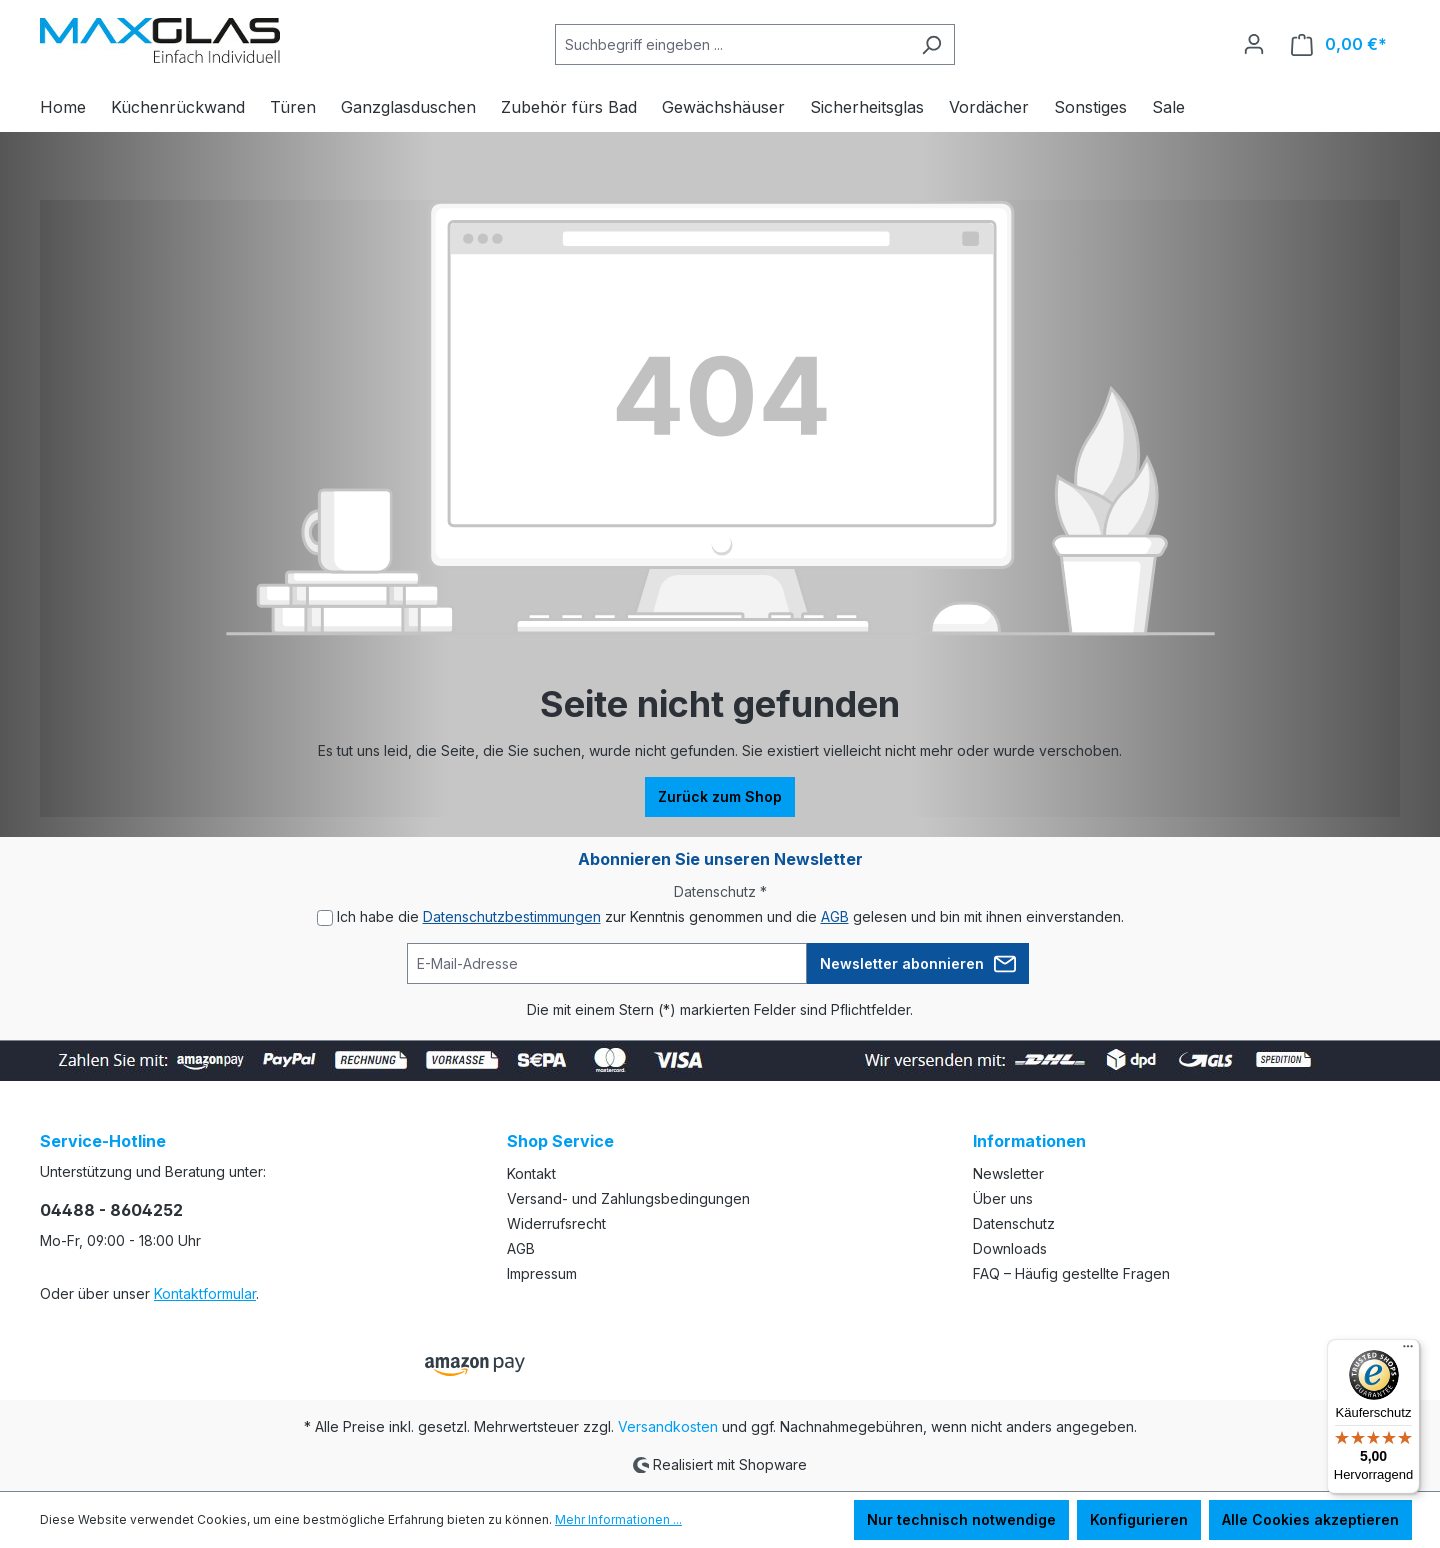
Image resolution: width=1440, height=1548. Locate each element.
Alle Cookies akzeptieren (1310, 1519)
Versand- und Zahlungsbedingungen (628, 1198)
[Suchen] (931, 44)
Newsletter (1008, 1173)
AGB (835, 916)
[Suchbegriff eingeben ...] (732, 44)
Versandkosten (668, 1426)
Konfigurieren (1139, 1519)
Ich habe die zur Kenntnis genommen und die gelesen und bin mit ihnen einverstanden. (730, 916)
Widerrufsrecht (556, 1223)
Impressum (542, 1273)
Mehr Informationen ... (618, 1519)
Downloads (1010, 1248)
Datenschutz (1014, 1223)
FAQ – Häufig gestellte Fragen (1071, 1273)
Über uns (1003, 1198)
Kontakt (531, 1173)
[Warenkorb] (1339, 44)
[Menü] (1408, 1351)
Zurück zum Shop (720, 796)
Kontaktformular (205, 1293)
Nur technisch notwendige (961, 1519)
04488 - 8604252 (111, 1210)
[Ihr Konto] (1254, 44)
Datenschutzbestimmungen (512, 916)
